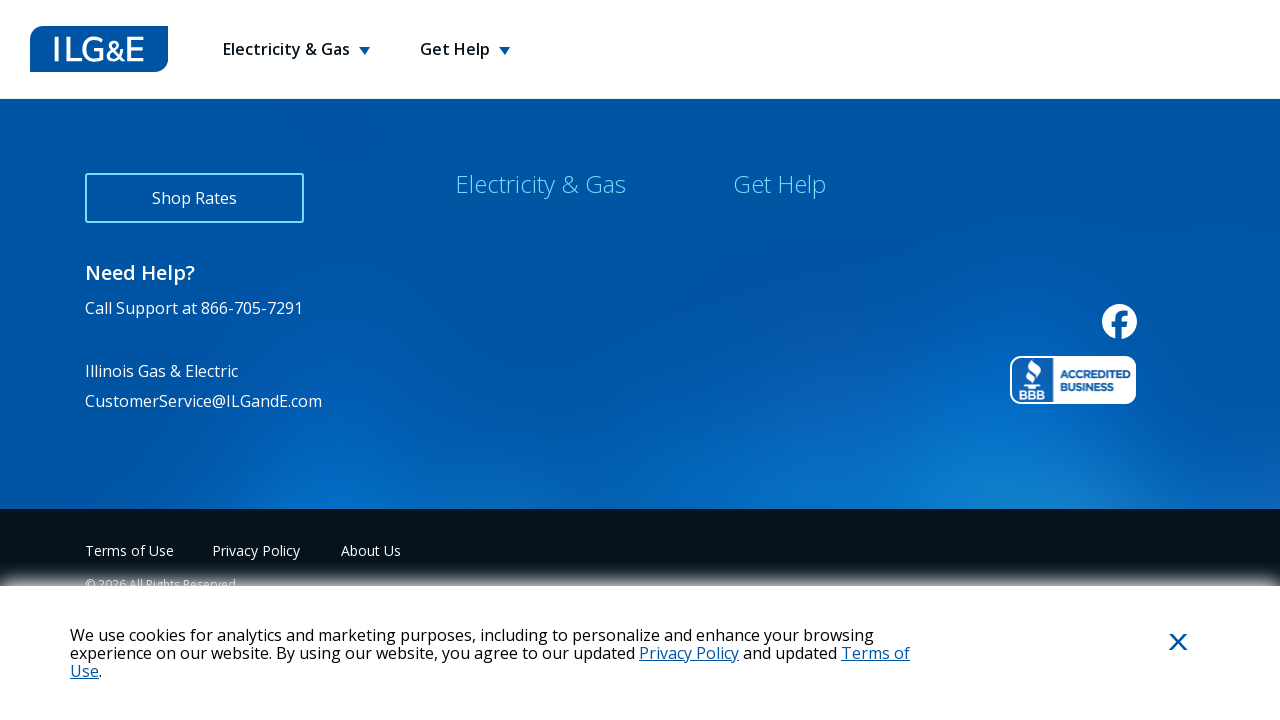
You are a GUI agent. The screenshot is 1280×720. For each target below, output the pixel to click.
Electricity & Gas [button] (288, 49)
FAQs (752, 272)
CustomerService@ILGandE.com (203, 401)
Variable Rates (509, 404)
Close (1154, 674)
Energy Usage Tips (804, 316)
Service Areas (505, 316)
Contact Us (774, 228)
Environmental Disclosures (555, 360)
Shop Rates (194, 198)
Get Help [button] (457, 49)
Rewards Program (522, 272)
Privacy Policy (256, 550)
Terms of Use (129, 550)
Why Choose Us (514, 228)
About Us (371, 550)
